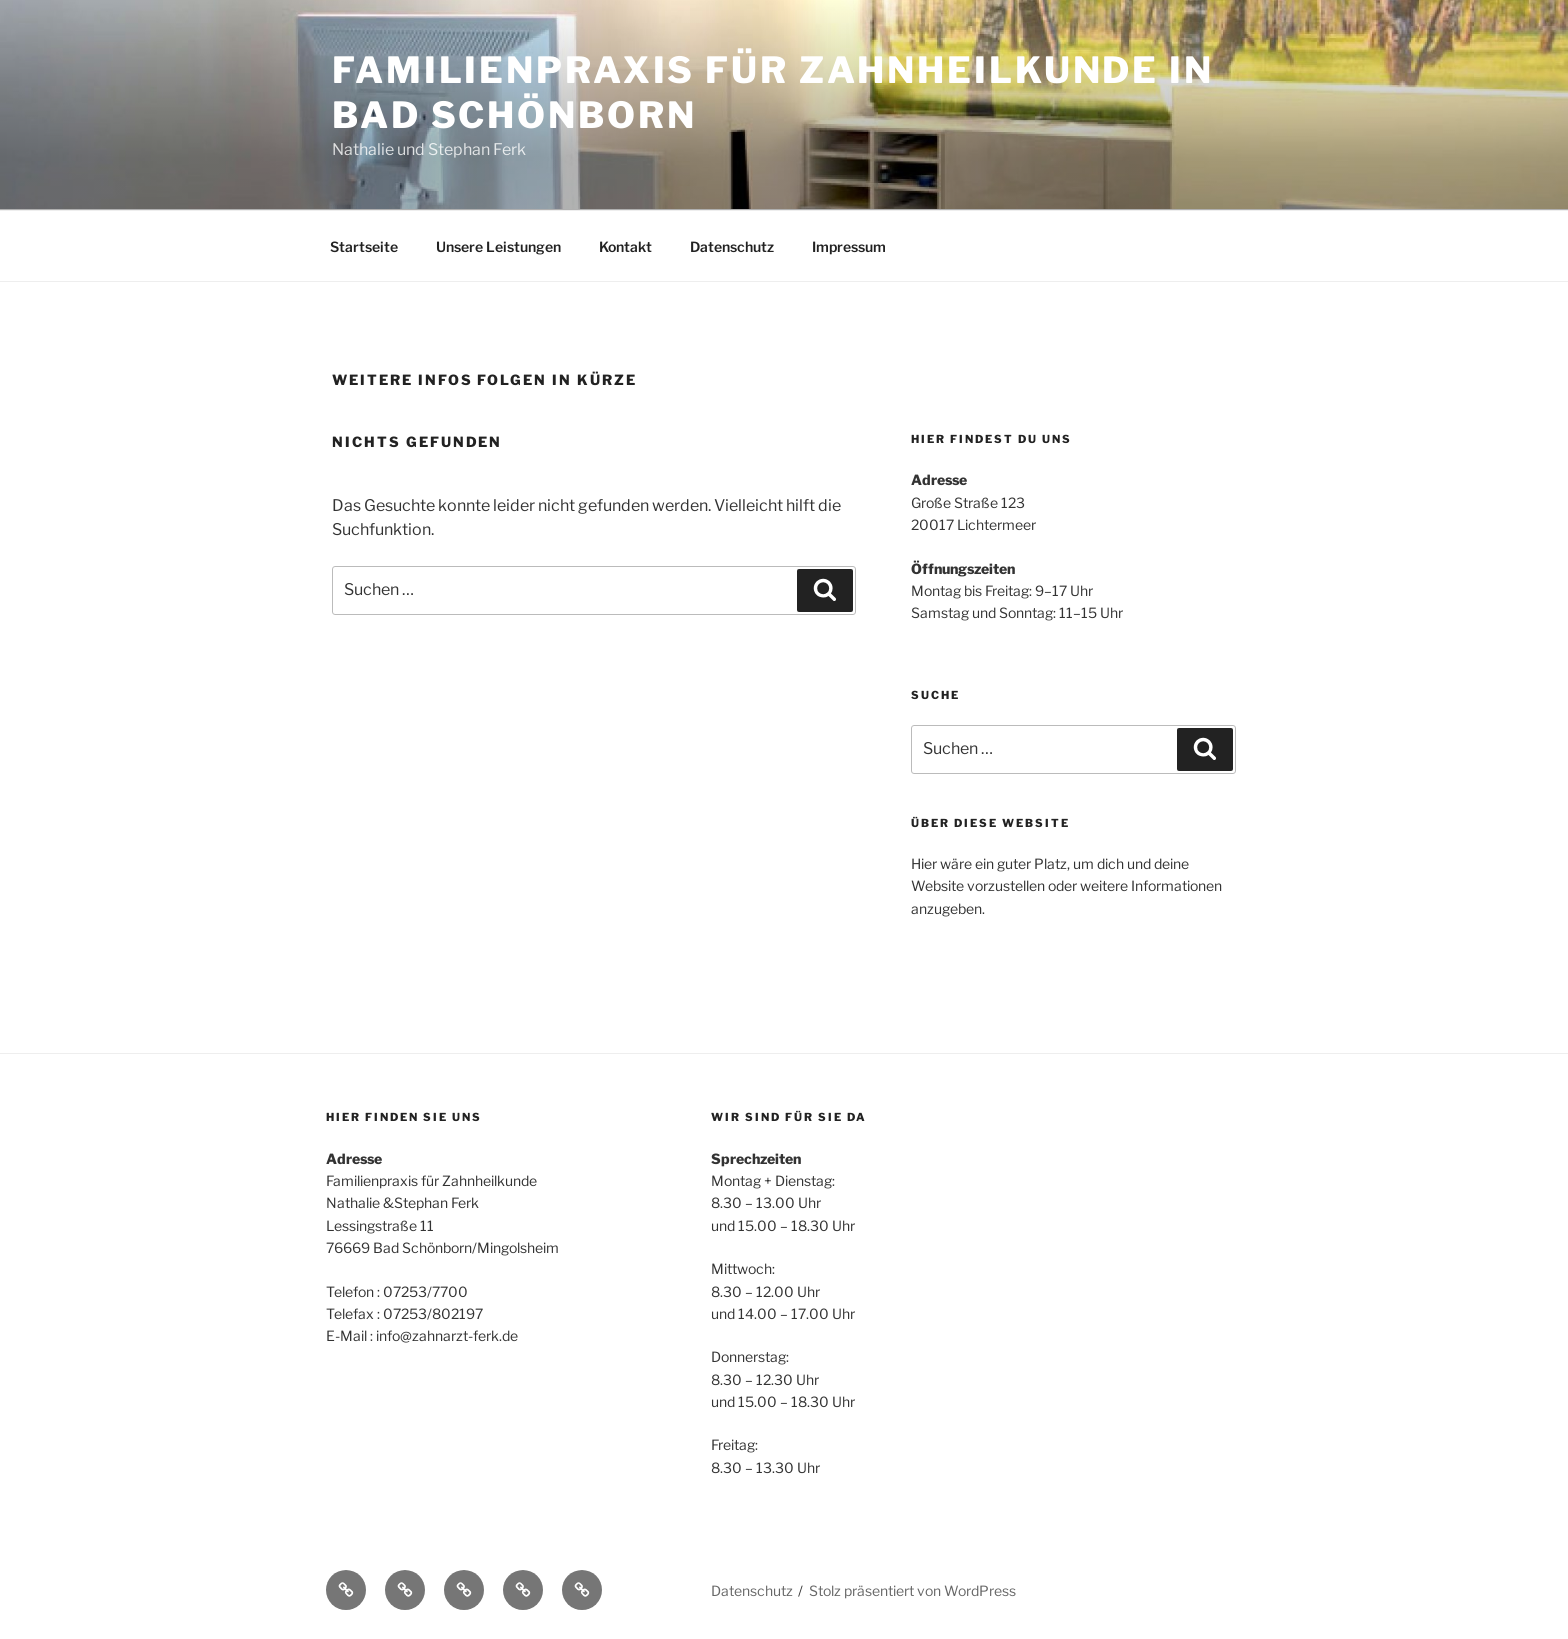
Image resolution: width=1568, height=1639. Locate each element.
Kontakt (625, 246)
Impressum (849, 246)
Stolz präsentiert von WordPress (912, 1590)
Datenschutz (732, 246)
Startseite (364, 246)
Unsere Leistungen (498, 246)
